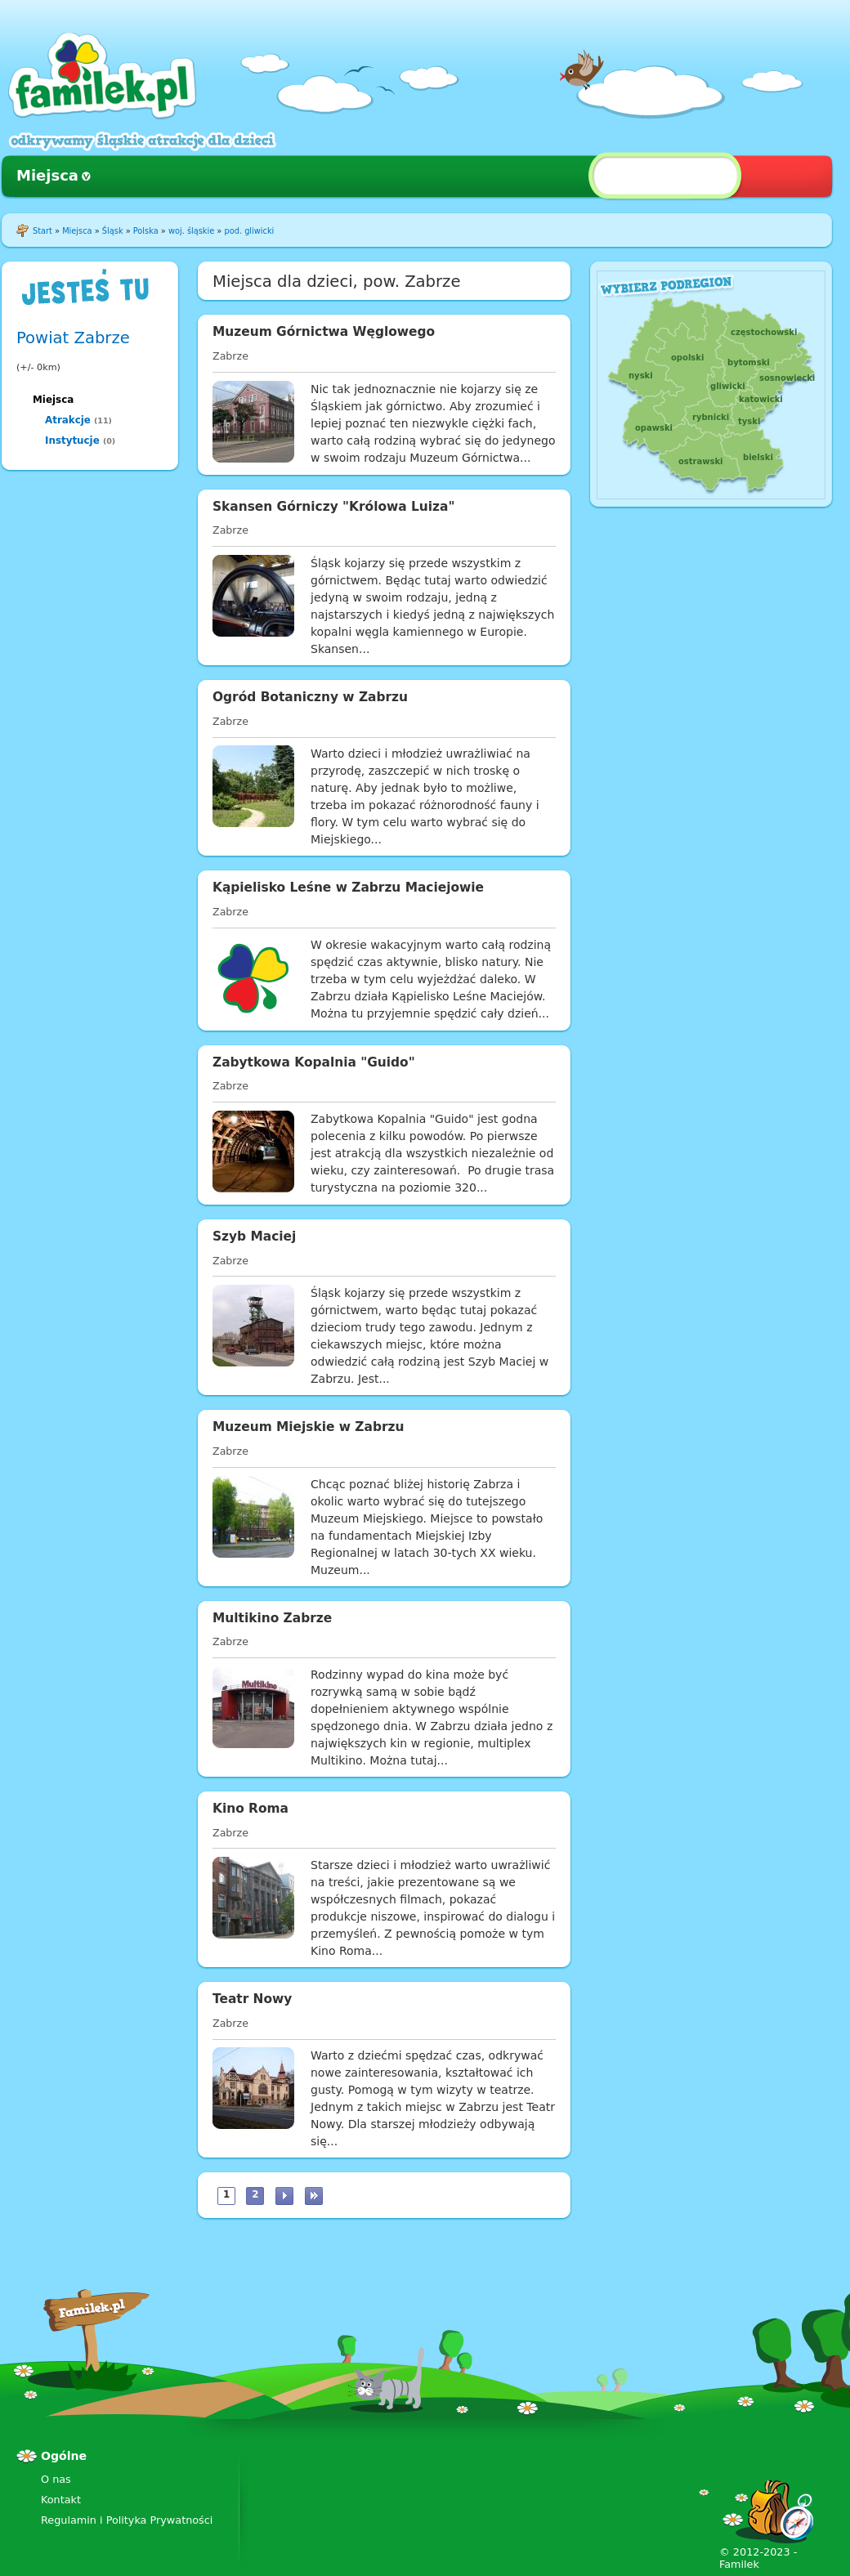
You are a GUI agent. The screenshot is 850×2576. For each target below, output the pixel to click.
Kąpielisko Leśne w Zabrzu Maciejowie (348, 887)
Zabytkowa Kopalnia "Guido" (313, 1062)
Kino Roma (250, 1808)
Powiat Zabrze (73, 338)
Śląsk (112, 230)
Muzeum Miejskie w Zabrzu (308, 1427)
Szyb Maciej (254, 1236)
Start (42, 230)
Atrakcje (68, 420)
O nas (56, 2479)
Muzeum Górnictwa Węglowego (323, 331)
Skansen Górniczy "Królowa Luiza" (333, 506)
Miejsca (47, 175)
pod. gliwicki (249, 230)
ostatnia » (314, 2196)
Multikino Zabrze (272, 1618)
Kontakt (61, 2499)
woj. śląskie (191, 230)
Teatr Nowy (252, 1999)
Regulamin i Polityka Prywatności (126, 2520)
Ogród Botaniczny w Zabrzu (310, 697)
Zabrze (230, 356)
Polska (146, 230)
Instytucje (72, 440)
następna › (284, 2196)
